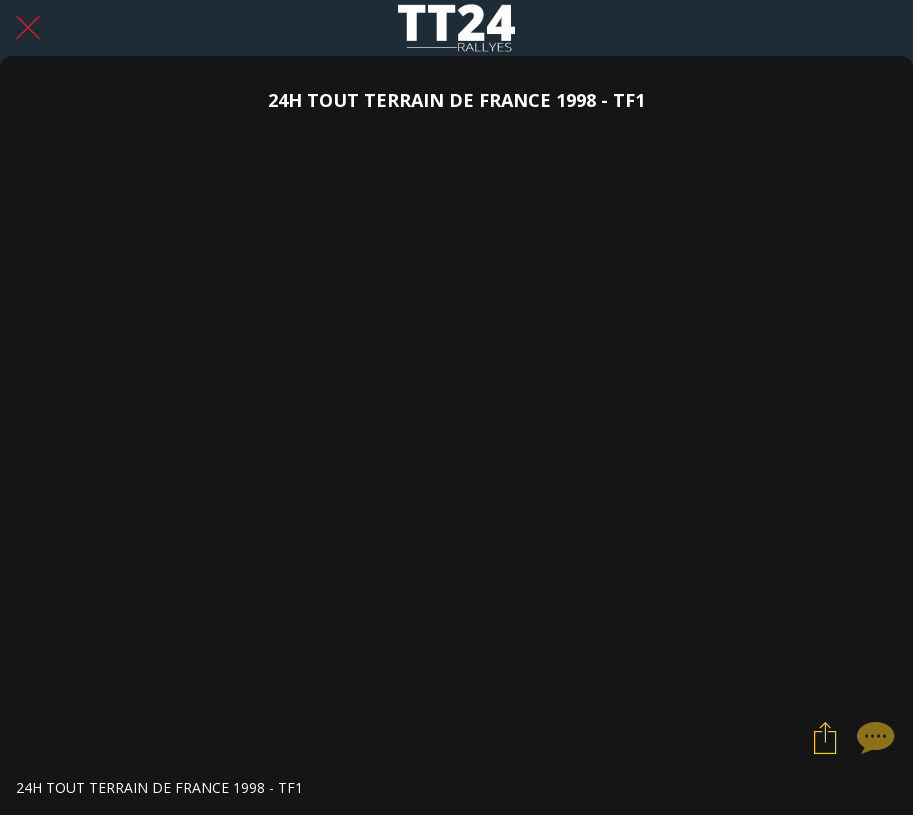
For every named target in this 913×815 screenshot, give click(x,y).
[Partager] (825, 737)
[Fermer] (28, 28)
